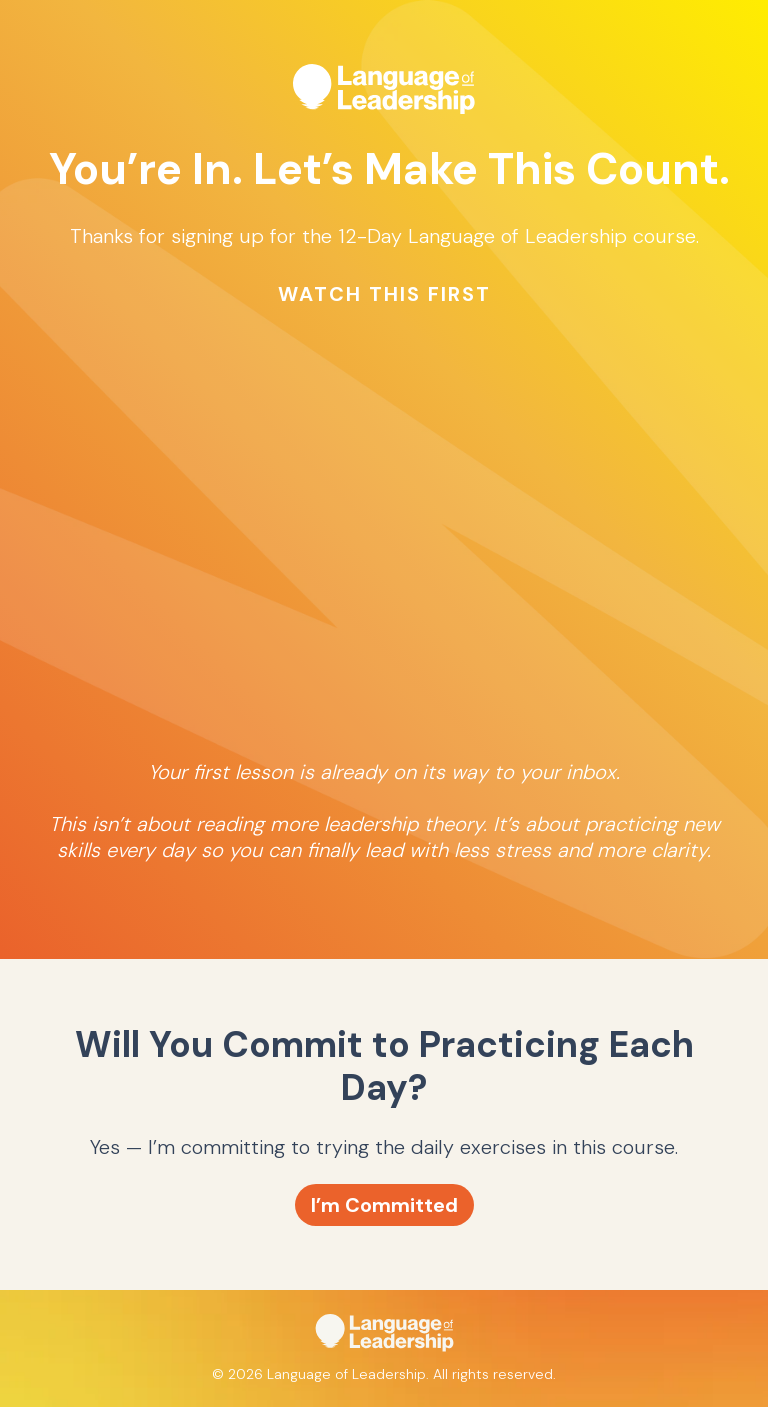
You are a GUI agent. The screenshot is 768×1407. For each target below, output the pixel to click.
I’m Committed (384, 1205)
